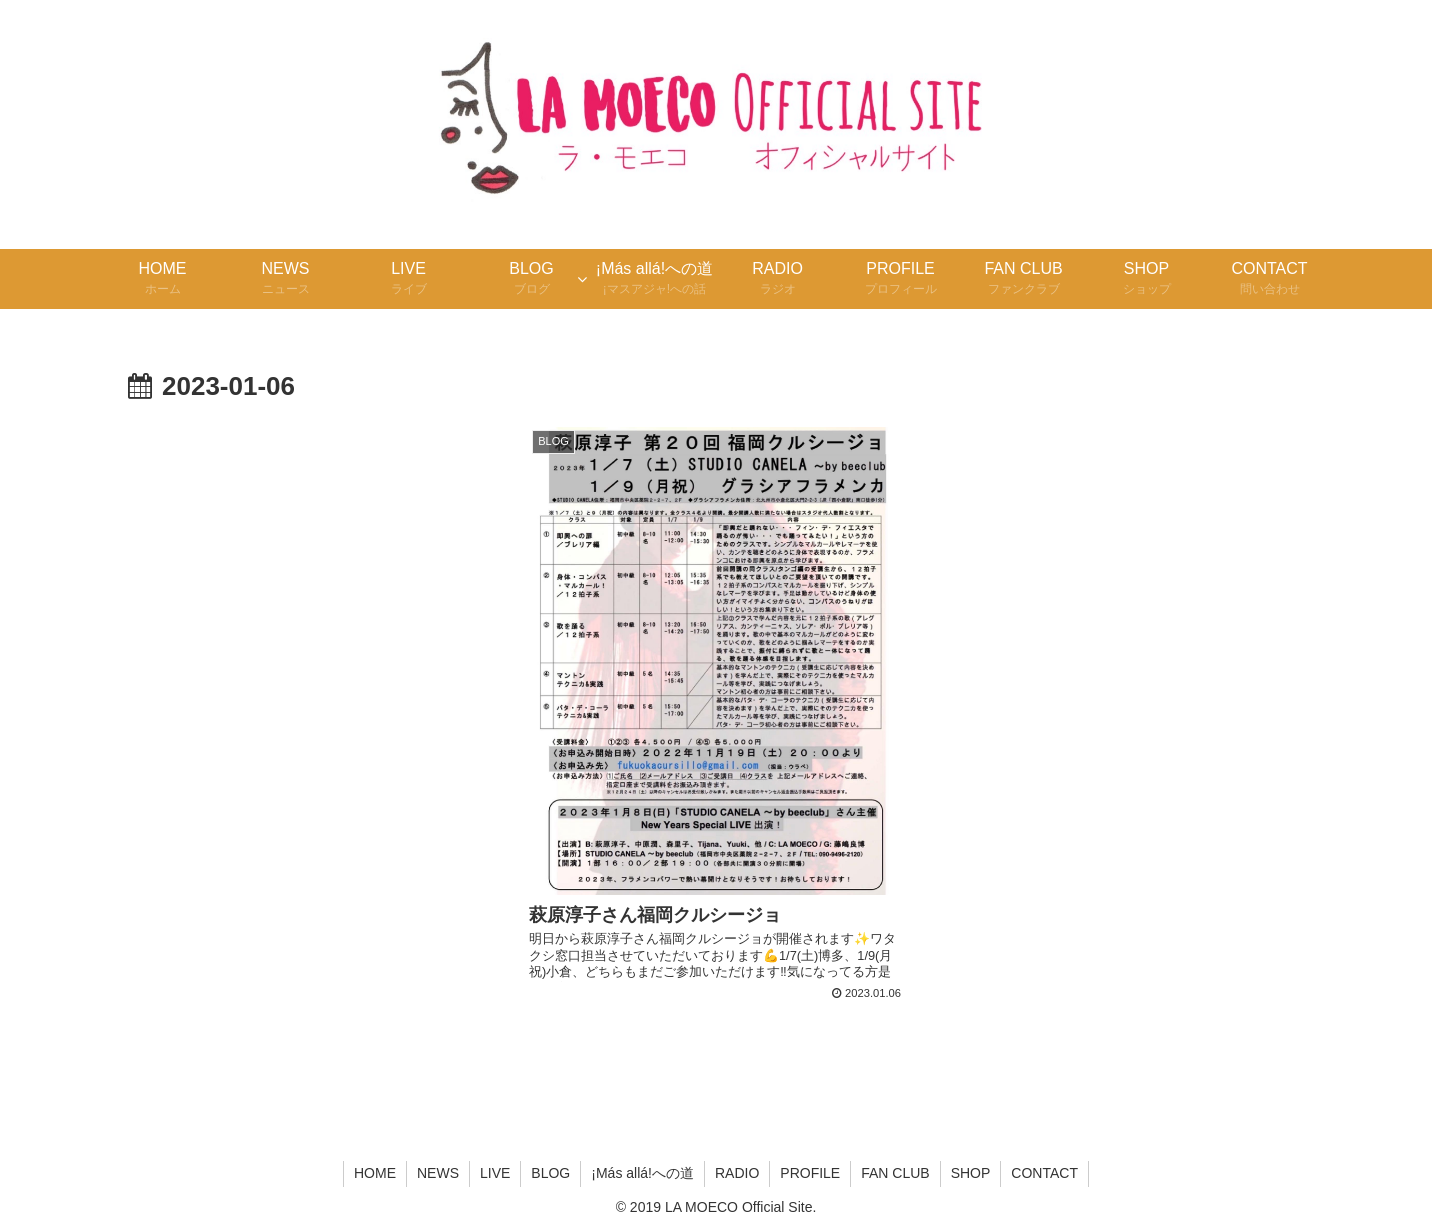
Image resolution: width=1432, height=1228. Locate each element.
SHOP (971, 1173)
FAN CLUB (895, 1173)
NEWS (438, 1173)
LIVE (495, 1173)
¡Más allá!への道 (642, 1173)
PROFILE (810, 1173)
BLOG (550, 1173)
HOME (375, 1173)
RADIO (737, 1173)
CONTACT (1044, 1173)
